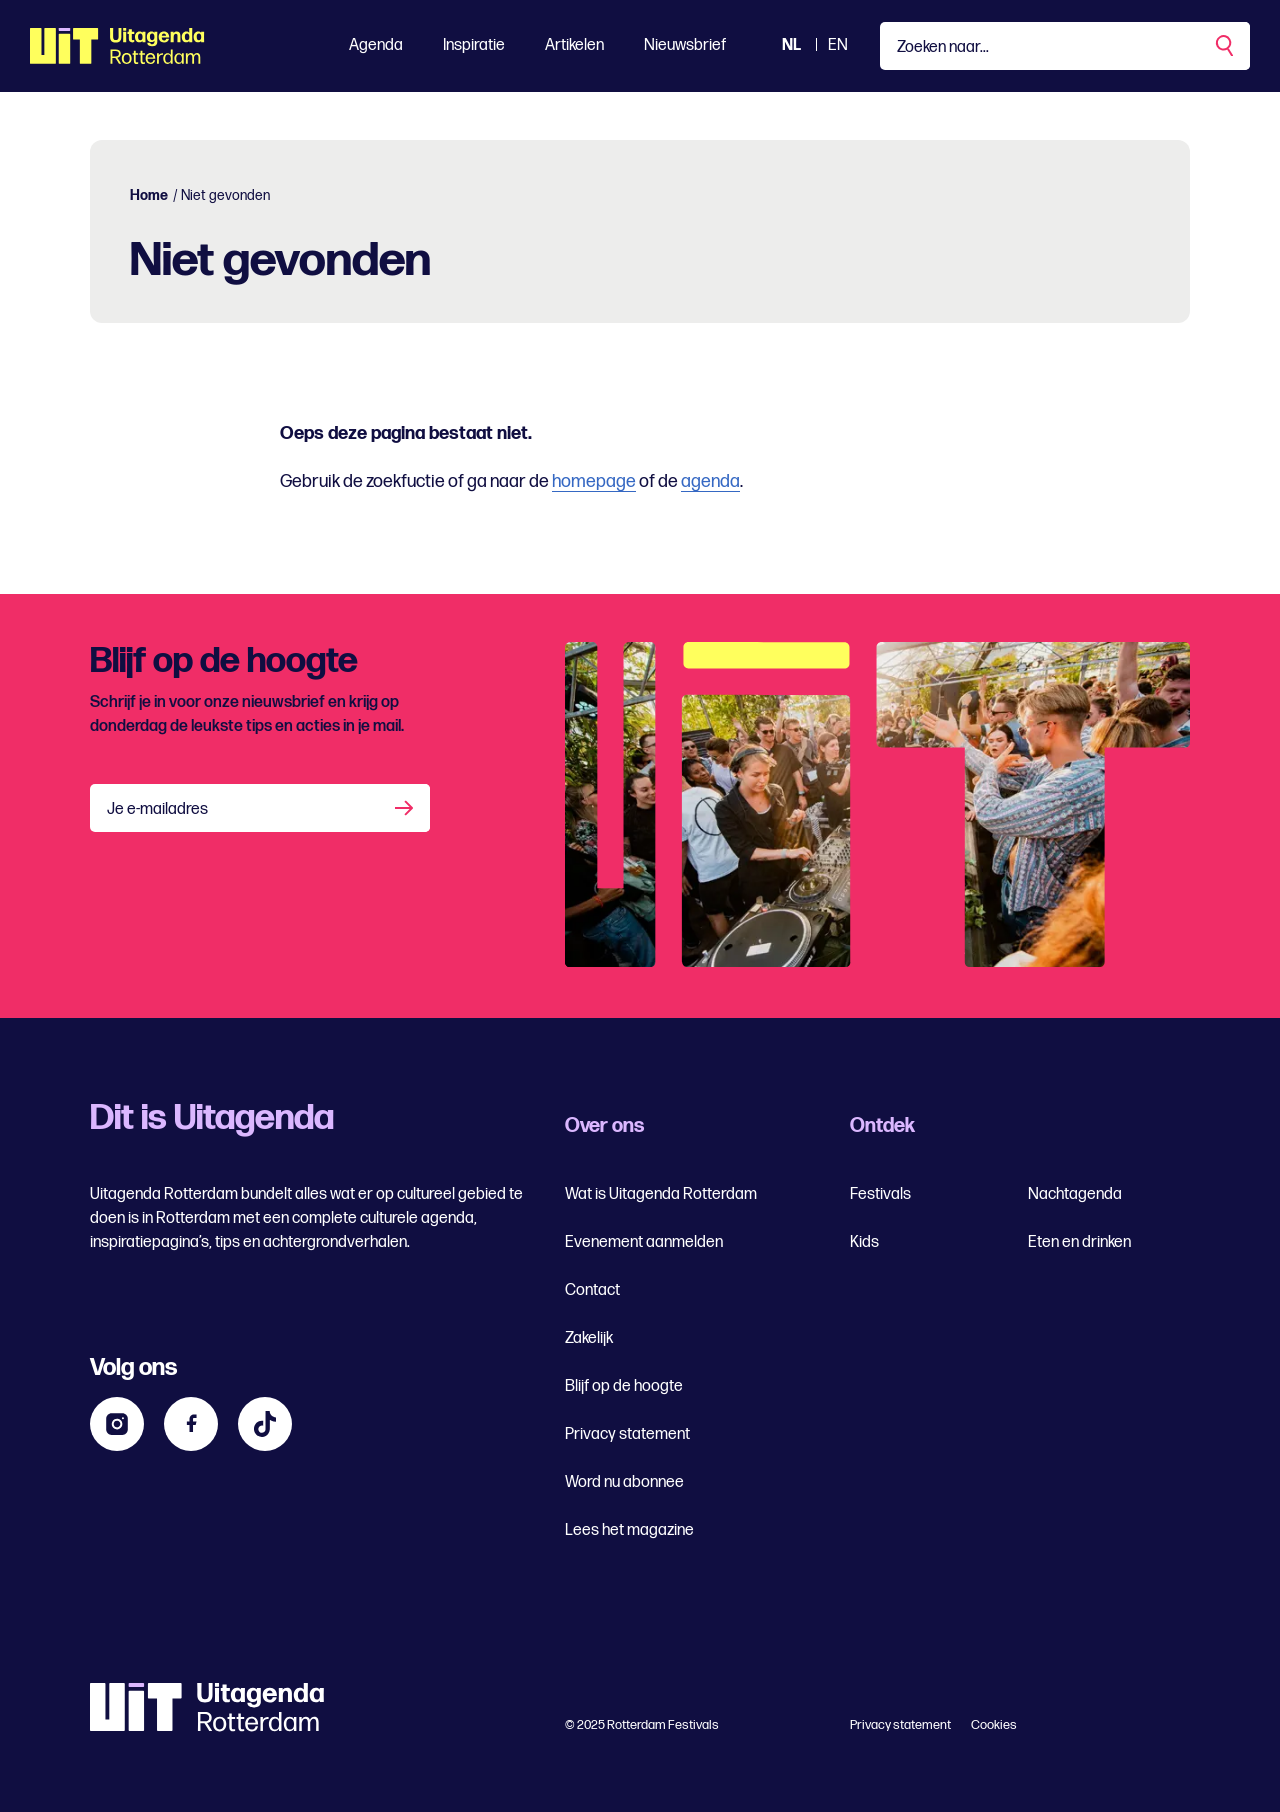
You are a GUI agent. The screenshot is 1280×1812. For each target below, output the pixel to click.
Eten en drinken (1079, 1242)
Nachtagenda (1075, 1194)
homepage (594, 481)
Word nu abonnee (624, 1482)
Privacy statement (627, 1434)
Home (149, 195)
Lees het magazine (629, 1530)
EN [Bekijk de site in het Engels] (838, 45)
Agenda (376, 45)
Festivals (880, 1194)
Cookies (994, 1725)
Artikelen (574, 45)
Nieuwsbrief (685, 45)
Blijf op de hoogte (624, 1386)
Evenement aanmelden (644, 1242)
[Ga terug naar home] (117, 46)
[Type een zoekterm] (1065, 46)
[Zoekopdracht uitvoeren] (1226, 46)
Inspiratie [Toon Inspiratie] (474, 45)
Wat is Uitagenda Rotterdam (661, 1194)
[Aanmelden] (406, 808)
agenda (710, 481)
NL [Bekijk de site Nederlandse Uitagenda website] (791, 45)
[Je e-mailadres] (260, 808)
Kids (864, 1242)
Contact (592, 1290)
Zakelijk (589, 1338)
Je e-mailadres (157, 809)
